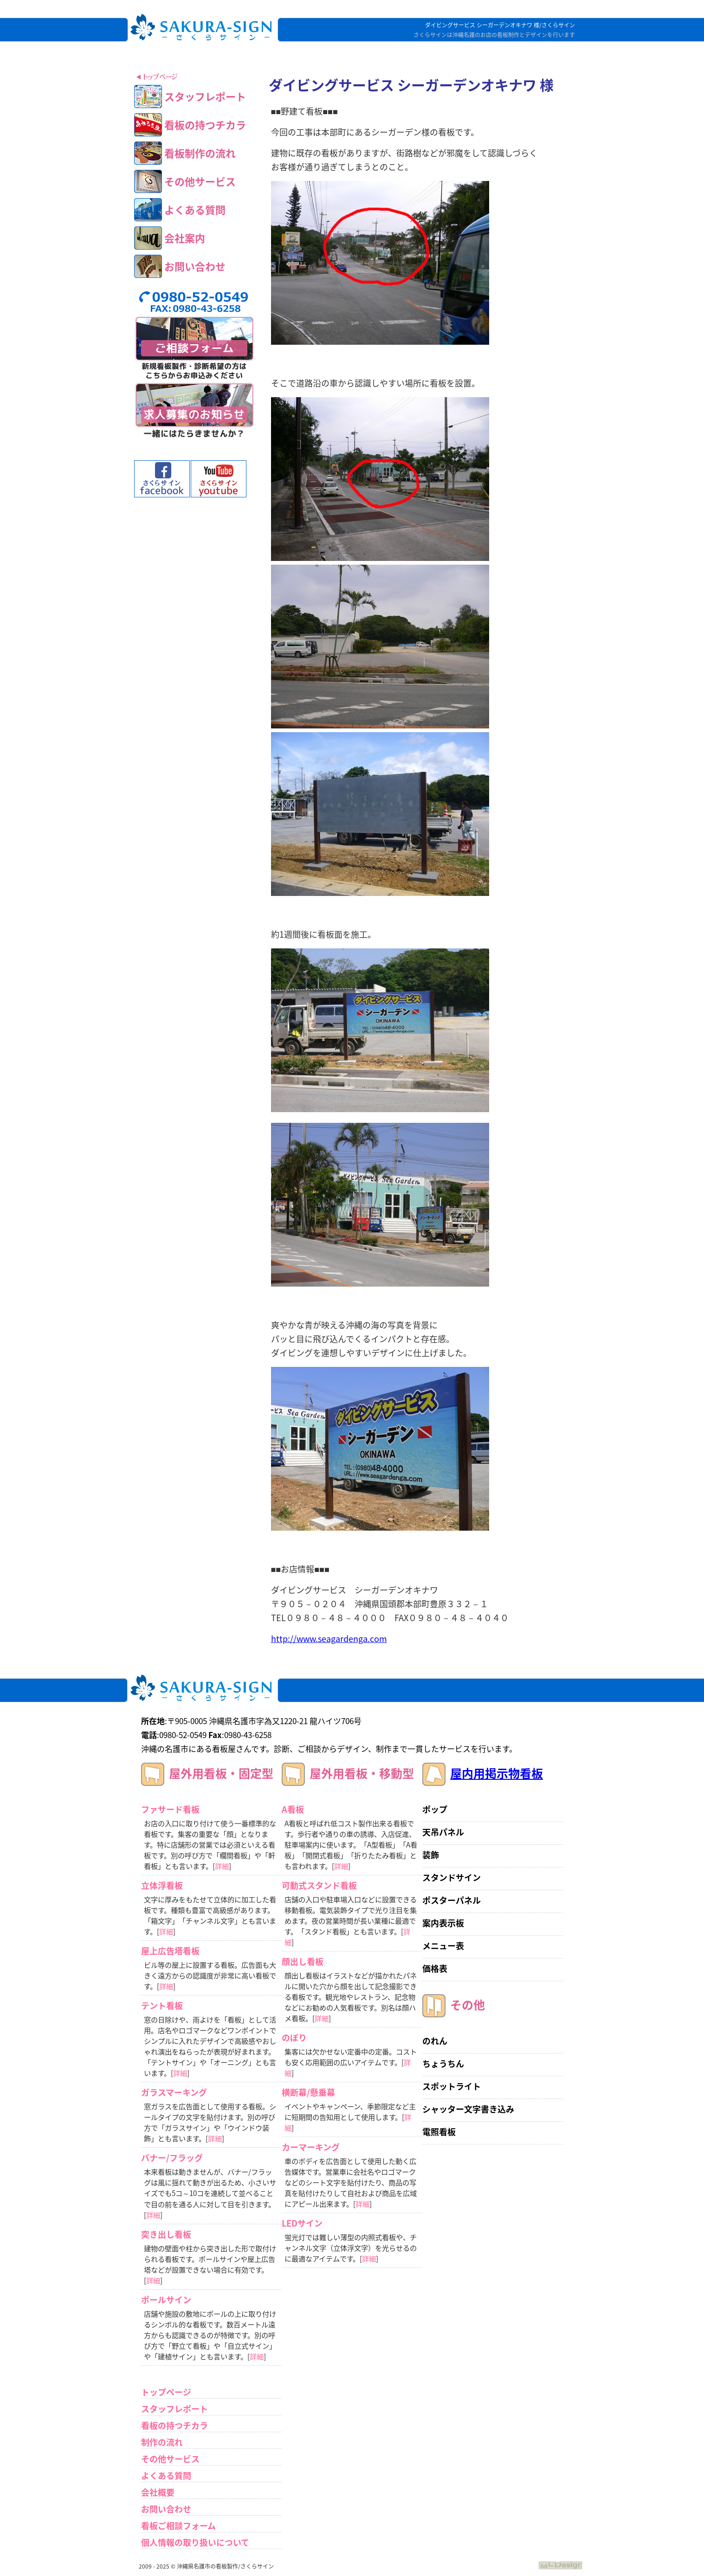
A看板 (293, 1809)
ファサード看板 (170, 1809)
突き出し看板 (166, 2234)
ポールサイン (166, 2299)
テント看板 (162, 2005)
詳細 (222, 1866)
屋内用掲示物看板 (496, 1773)
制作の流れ (162, 2442)
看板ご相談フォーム (178, 2525)
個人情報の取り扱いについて (195, 2542)
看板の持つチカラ (174, 2425)
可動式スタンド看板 (319, 1885)
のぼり (294, 2037)
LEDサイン (302, 2223)
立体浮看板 (162, 1885)
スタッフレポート (174, 2408)
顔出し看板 (302, 1961)
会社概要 (157, 2492)
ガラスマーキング (174, 2092)
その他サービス (170, 2459)
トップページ (166, 2392)
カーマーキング (311, 2147)
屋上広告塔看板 (170, 1951)
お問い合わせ (166, 2509)
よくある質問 (166, 2475)
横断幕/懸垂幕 (308, 2092)
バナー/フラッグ (172, 2157)
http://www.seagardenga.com (329, 1638)
